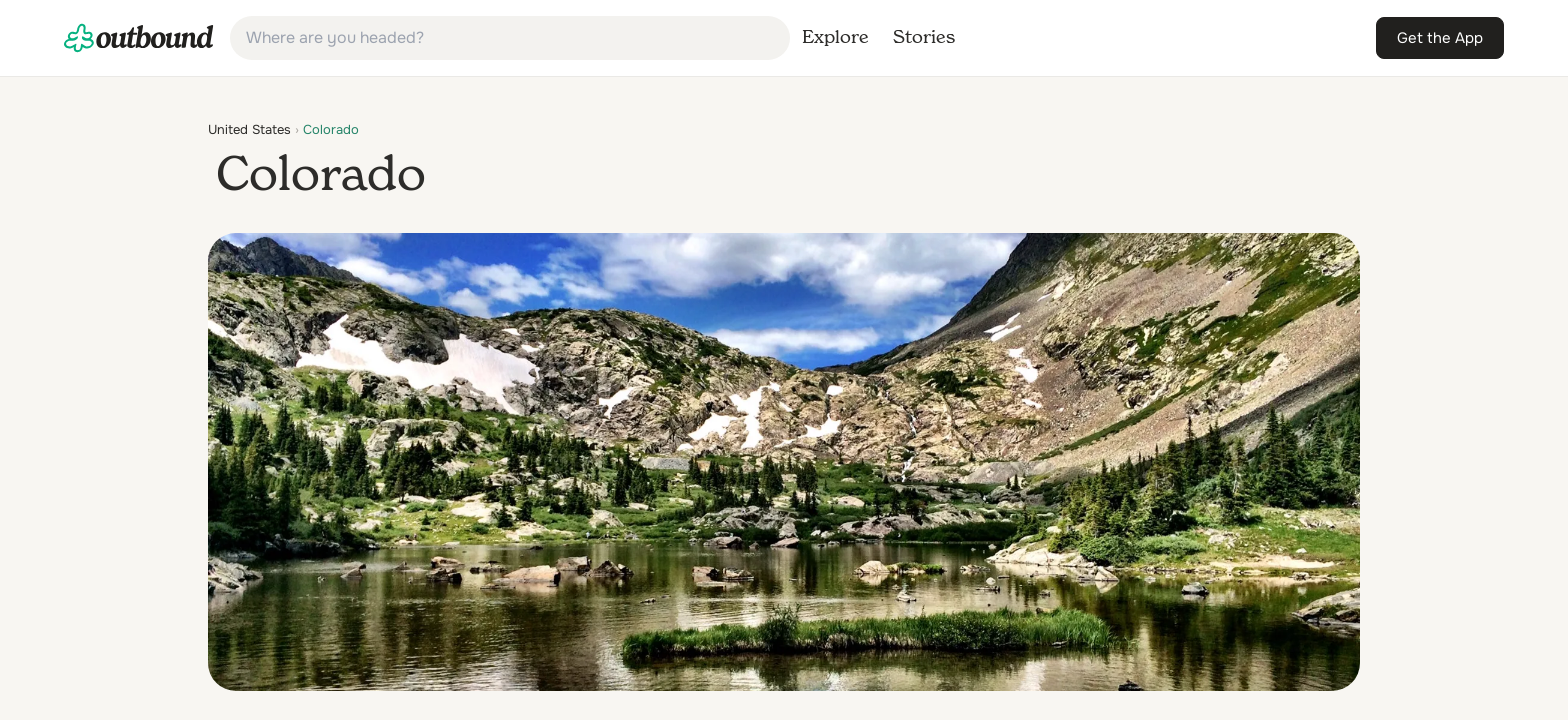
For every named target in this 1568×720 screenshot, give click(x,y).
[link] (139, 38)
